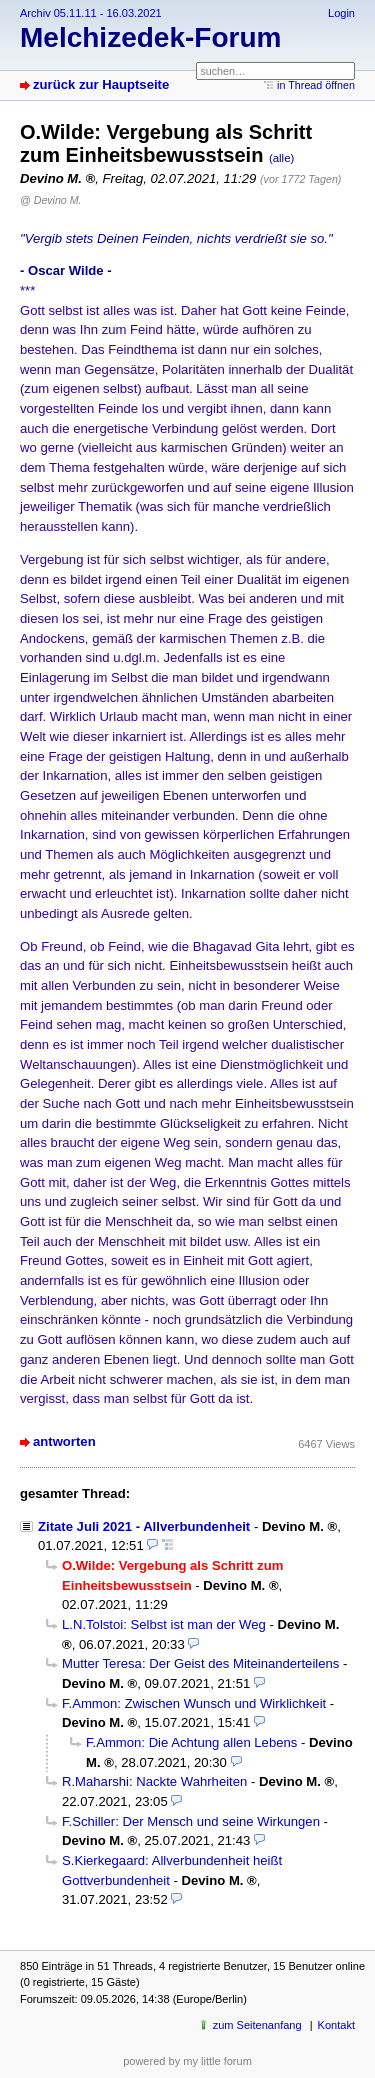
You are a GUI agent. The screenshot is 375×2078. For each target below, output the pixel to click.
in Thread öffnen (316, 85)
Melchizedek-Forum (150, 37)
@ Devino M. (50, 200)
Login (341, 13)
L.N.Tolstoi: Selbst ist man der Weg (164, 1624)
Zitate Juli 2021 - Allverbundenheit (144, 1526)
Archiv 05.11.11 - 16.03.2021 (91, 13)
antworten (64, 1441)
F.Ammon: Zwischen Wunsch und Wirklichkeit (194, 1703)
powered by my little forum (187, 2061)
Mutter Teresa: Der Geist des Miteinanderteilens (200, 1663)
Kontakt (336, 2025)
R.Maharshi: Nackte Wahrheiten (154, 1781)
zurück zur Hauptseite (101, 84)
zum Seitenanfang (257, 2025)
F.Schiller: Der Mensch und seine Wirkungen (191, 1821)
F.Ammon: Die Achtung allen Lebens (191, 1742)
